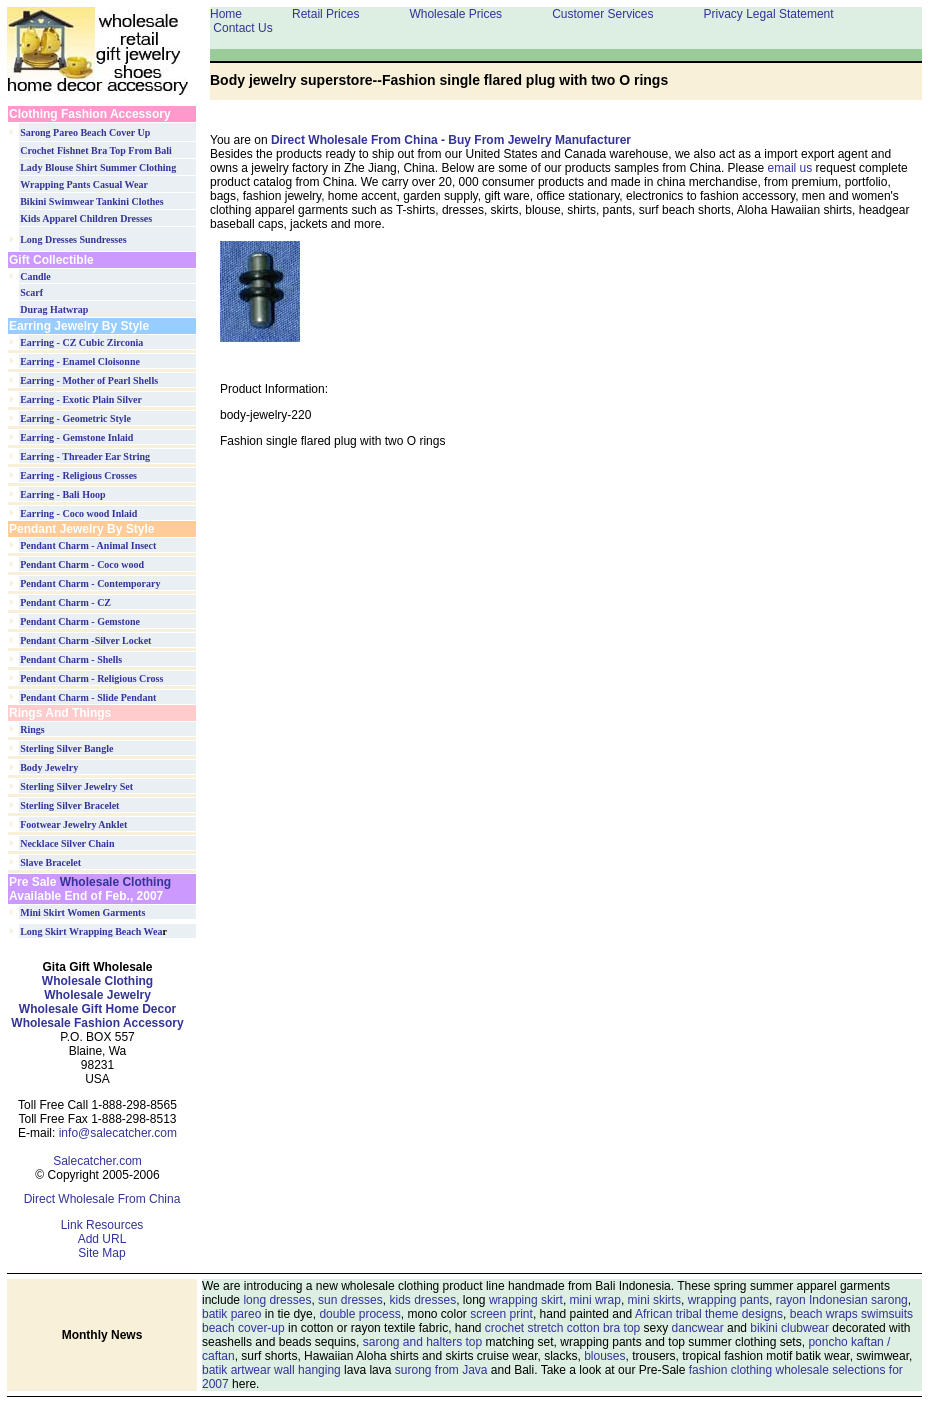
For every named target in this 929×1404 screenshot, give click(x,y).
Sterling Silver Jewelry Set (76, 786)
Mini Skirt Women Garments (82, 912)
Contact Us (242, 28)
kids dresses (422, 1300)
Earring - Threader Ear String (85, 456)
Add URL (102, 1239)
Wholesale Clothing (113, 882)
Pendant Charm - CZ (65, 602)
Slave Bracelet (50, 862)
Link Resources (102, 1225)
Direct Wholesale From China (102, 1199)
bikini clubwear (789, 1328)
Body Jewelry (49, 767)
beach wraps (824, 1314)
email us (790, 168)
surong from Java (441, 1370)
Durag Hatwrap (54, 309)
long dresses (277, 1300)
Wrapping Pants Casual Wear (84, 184)
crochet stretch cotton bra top (562, 1328)
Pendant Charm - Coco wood (82, 564)
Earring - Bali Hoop (62, 494)
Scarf (31, 292)
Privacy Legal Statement (768, 14)
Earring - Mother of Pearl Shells (89, 380)
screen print (501, 1314)
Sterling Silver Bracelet (69, 805)
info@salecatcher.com (118, 1133)
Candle (35, 276)
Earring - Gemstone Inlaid (76, 437)
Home (226, 14)
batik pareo (231, 1314)
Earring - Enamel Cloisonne (80, 361)
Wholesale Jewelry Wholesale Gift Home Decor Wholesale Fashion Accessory (97, 1009)
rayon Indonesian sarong (842, 1300)
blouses (604, 1356)
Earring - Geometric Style (75, 418)
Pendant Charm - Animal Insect (88, 545)
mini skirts (654, 1300)
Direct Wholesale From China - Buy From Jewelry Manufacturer (451, 140)
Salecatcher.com (97, 1161)
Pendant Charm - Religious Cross (91, 678)
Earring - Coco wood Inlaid (78, 513)
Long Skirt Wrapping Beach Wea (91, 931)
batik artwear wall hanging (271, 1370)
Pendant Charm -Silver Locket (85, 640)
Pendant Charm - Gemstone (80, 621)
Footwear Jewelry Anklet (73, 824)
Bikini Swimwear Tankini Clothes (91, 201)
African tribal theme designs (709, 1314)
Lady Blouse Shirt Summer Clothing (98, 167)
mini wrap (595, 1300)
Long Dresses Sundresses (73, 239)
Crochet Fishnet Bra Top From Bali (96, 150)
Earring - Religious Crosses (78, 475)
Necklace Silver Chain (67, 843)
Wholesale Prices (455, 14)
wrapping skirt (526, 1300)
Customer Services (602, 14)
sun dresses (350, 1300)
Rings (32, 729)
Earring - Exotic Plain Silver (81, 399)
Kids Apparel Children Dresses (86, 218)
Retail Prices (325, 14)
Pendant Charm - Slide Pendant (88, 697)
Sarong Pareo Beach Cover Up (85, 132)
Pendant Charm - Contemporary (90, 583)
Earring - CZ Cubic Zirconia (81, 342)
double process (359, 1314)
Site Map (101, 1253)
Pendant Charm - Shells (71, 659)
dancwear (698, 1328)
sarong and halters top (422, 1342)
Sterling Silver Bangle (66, 748)
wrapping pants (728, 1300)
